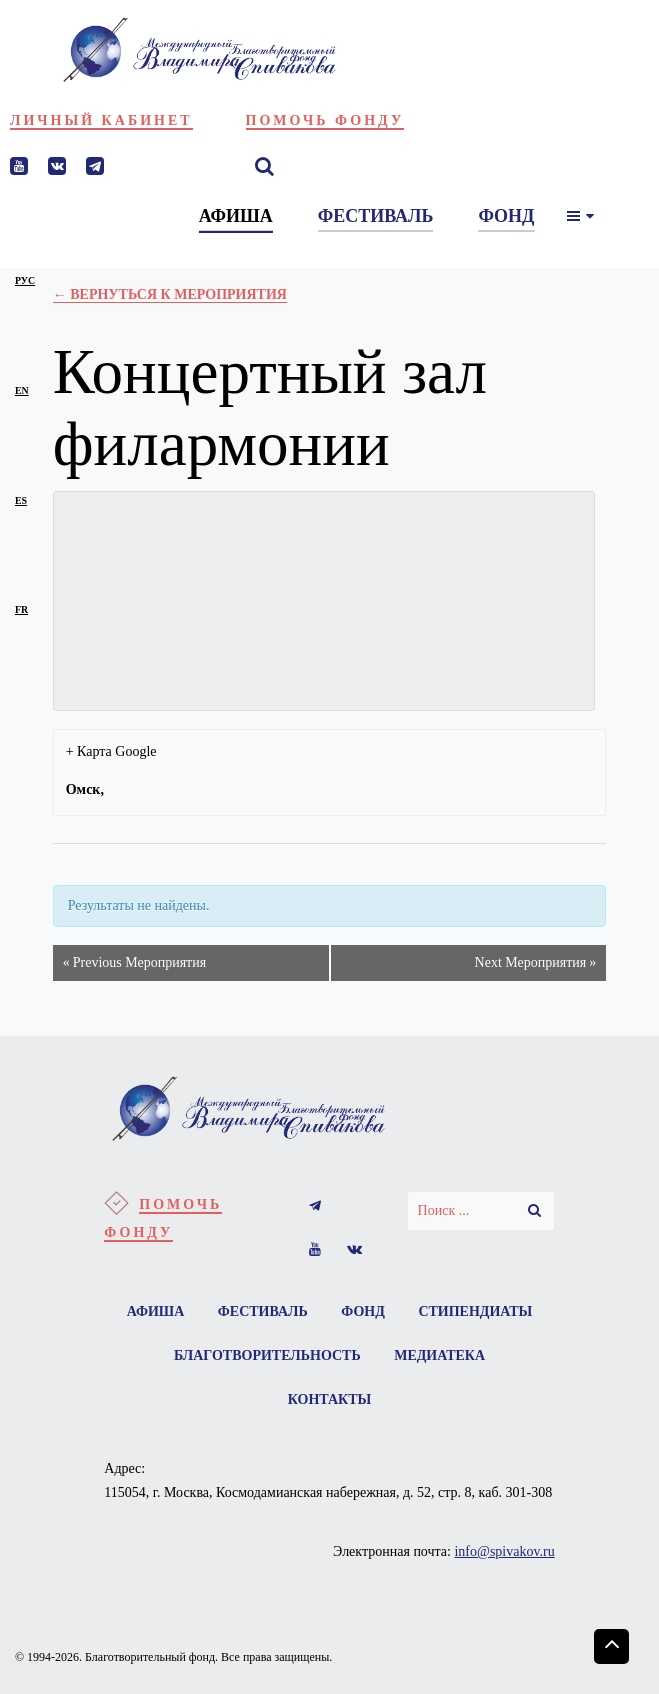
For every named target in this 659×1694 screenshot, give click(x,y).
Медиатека (439, 1355)
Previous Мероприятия (134, 963)
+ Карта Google (111, 751)
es (21, 500)
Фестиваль (263, 1311)
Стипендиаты (475, 1311)
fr (21, 609)
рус (25, 280)
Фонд (363, 1311)
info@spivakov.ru (504, 1551)
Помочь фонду (325, 120)
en (22, 390)
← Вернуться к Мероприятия (170, 294)
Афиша (156, 1311)
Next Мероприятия (536, 963)
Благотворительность (267, 1355)
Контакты (330, 1399)
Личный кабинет (101, 120)
